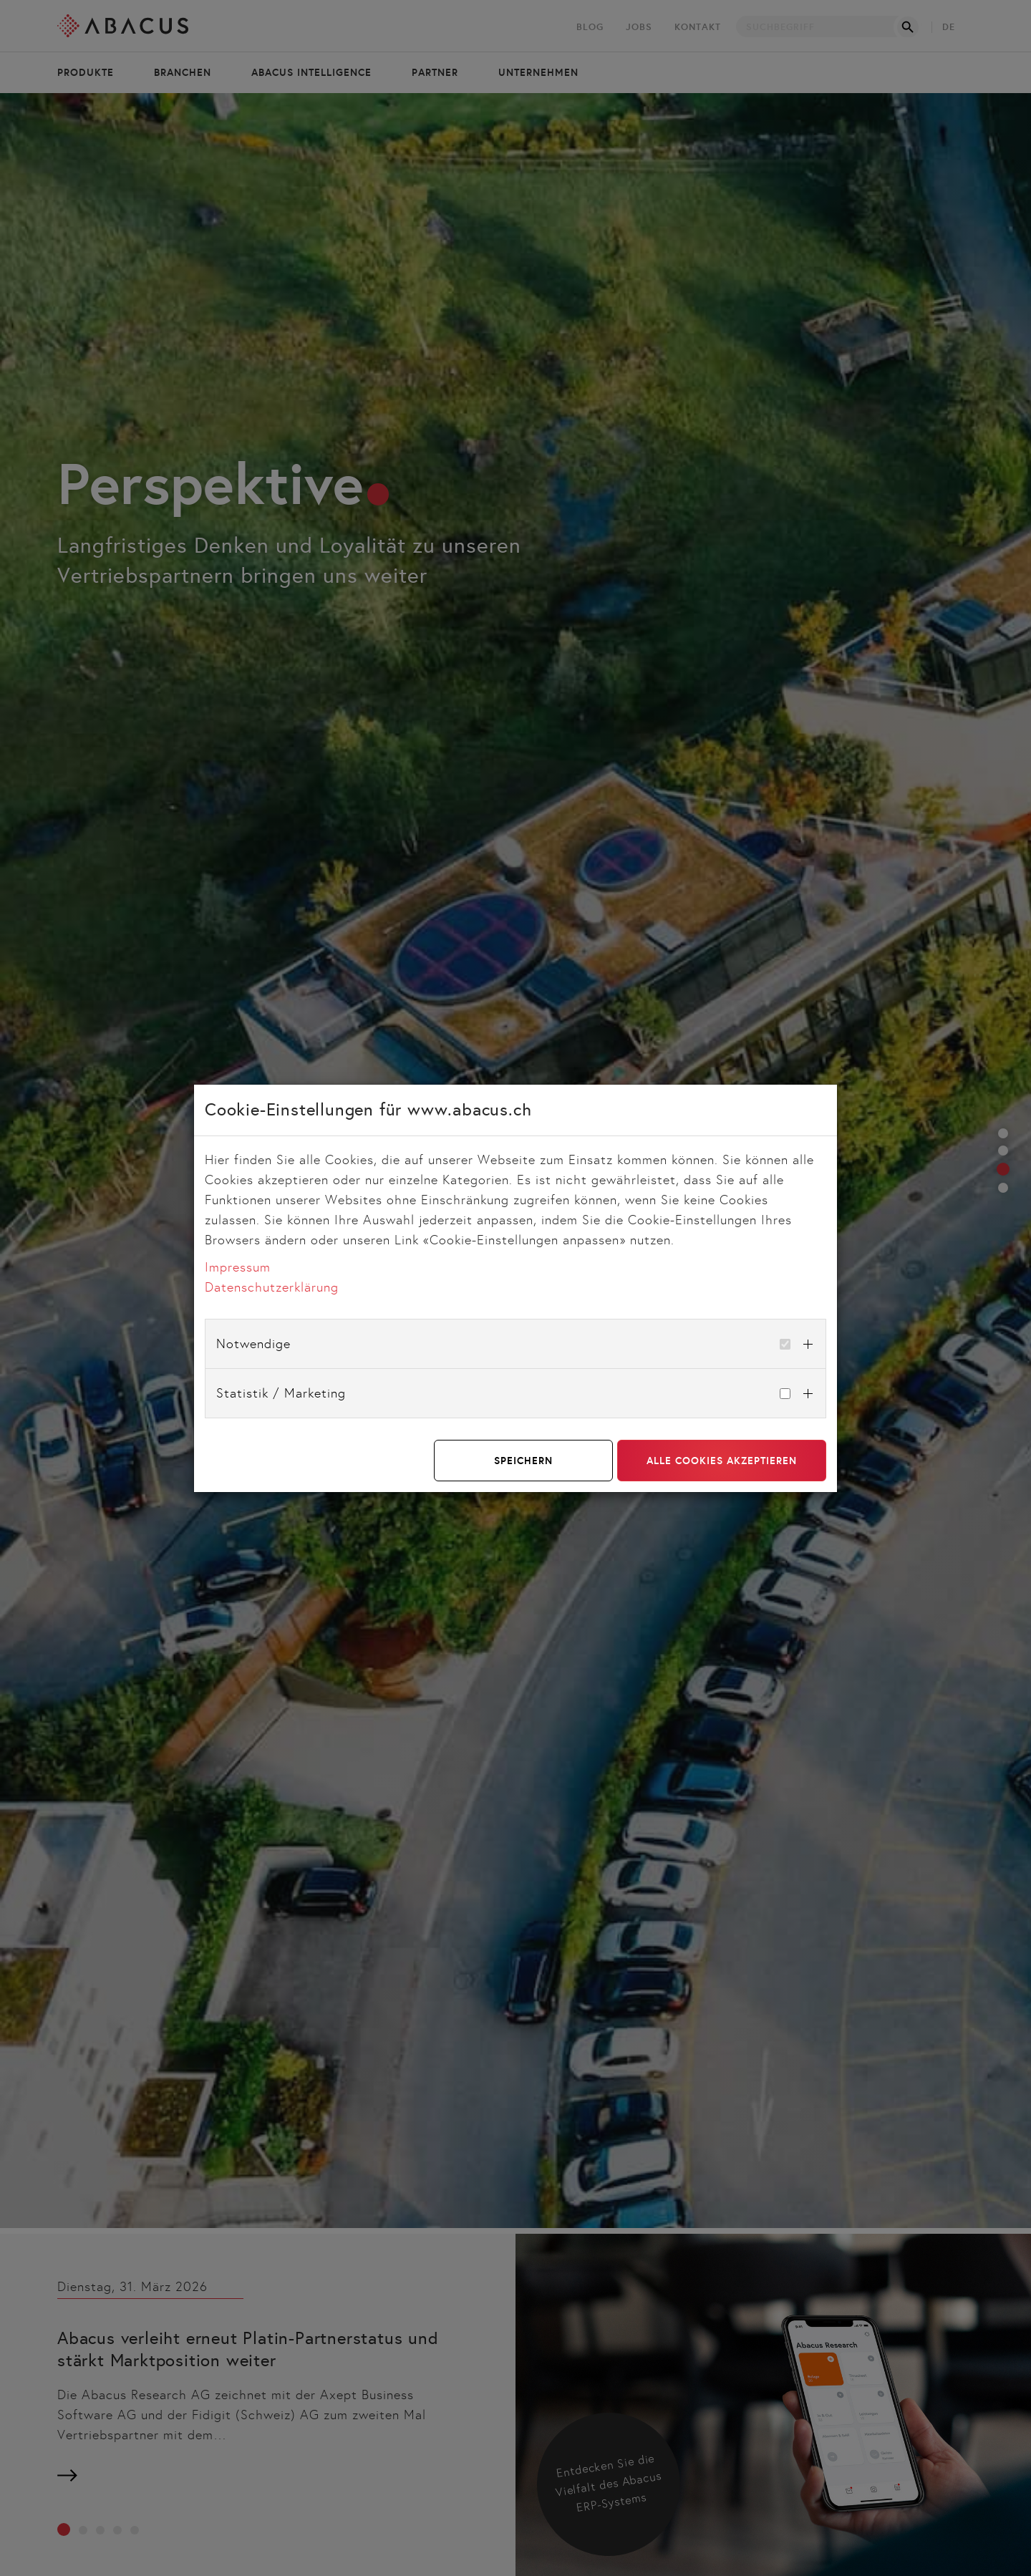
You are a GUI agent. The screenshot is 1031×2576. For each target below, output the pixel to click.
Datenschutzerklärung (272, 1287)
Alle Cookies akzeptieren (722, 1460)
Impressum (238, 1267)
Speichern (523, 1460)
